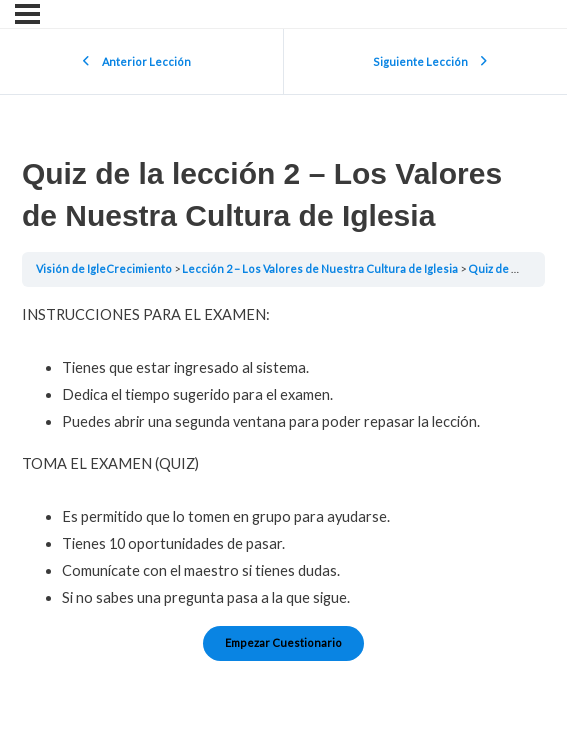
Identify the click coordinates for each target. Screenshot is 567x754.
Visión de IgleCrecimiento (105, 268)
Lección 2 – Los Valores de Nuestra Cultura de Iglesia (321, 268)
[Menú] (27, 14)
